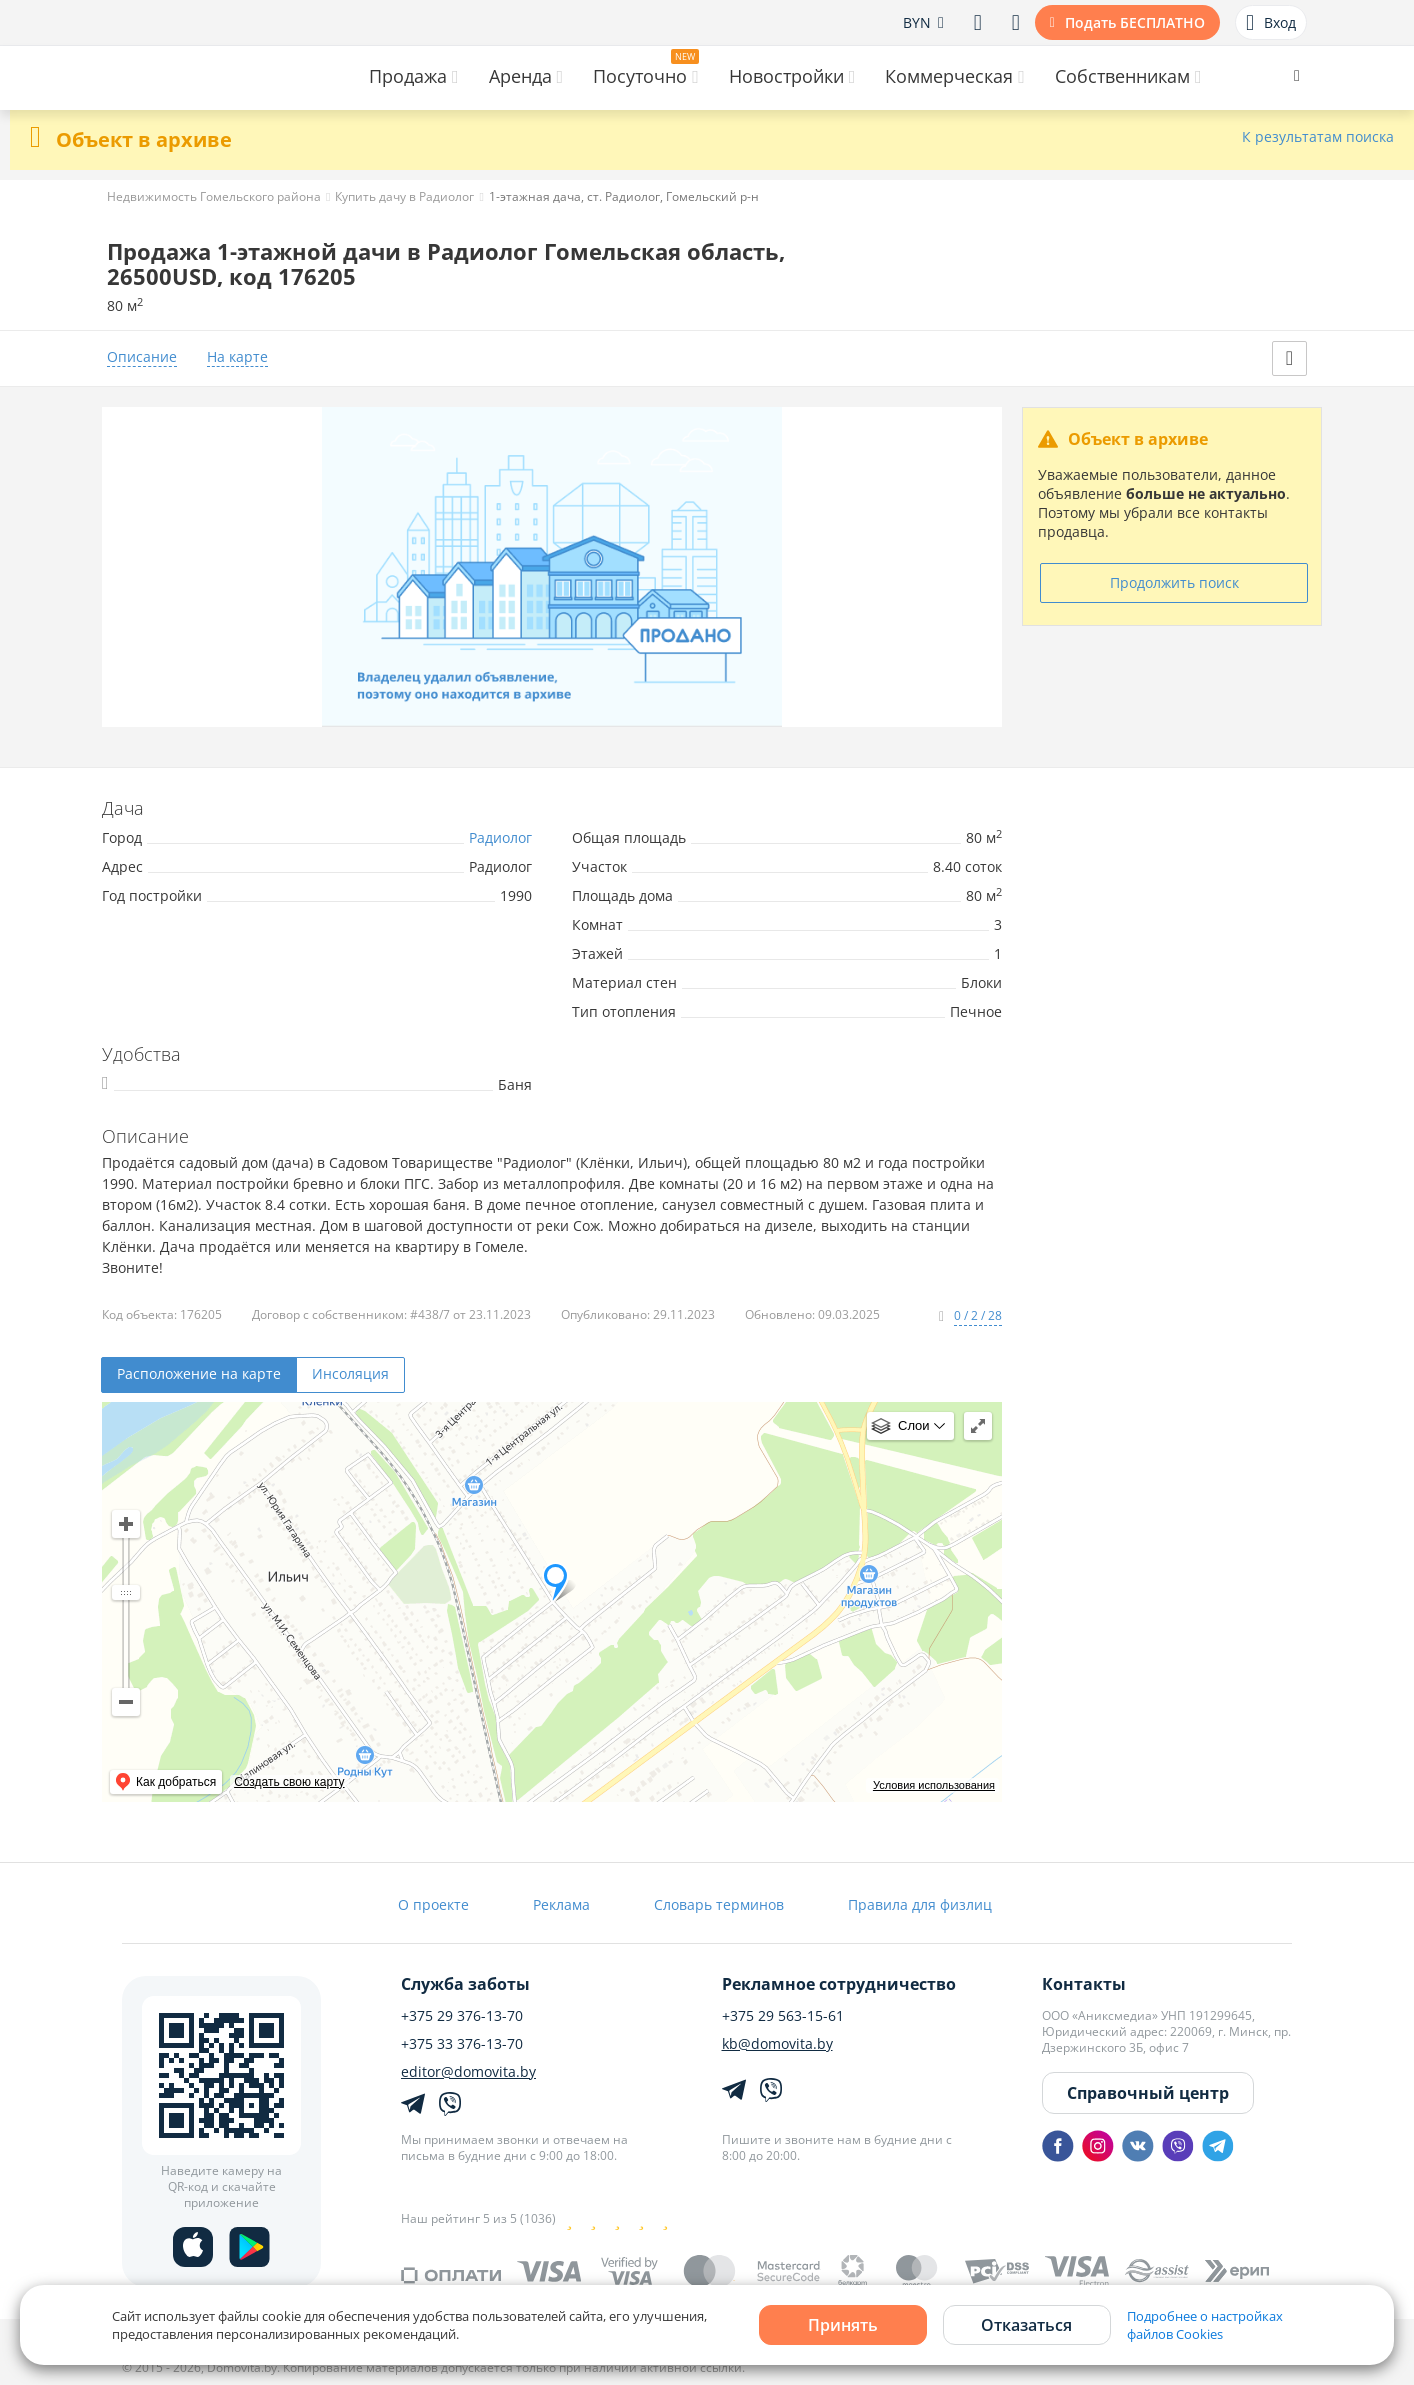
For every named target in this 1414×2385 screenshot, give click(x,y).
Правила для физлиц (920, 1904)
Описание (142, 357)
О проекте (433, 1904)
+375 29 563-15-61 (783, 2016)
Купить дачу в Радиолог (404, 196)
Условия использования (934, 1785)
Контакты (1084, 1984)
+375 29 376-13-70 (462, 2016)
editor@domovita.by (468, 2072)
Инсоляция (350, 1373)
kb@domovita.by (777, 2044)
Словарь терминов (719, 1904)
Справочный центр (1148, 2093)
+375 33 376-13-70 (462, 2044)
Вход (1271, 23)
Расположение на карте (199, 1373)
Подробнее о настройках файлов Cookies (1205, 2325)
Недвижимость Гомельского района (214, 196)
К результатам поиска (1318, 137)
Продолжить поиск (1174, 582)
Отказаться (1026, 2325)
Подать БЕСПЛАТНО (1135, 22)
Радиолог (500, 837)
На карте (237, 357)
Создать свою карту (289, 1782)
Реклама (561, 1904)
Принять (843, 2325)
